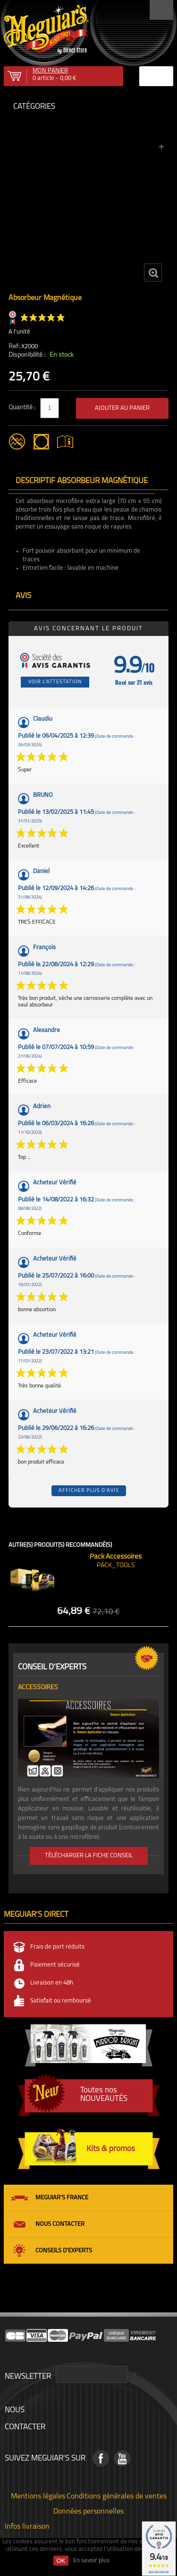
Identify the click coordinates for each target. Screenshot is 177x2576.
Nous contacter (59, 2224)
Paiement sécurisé (55, 1965)
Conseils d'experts (63, 2251)
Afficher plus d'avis (89, 1490)
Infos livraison (27, 2526)
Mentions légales (38, 2495)
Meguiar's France (61, 2198)
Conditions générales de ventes (117, 2495)
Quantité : (22, 407)
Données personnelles (88, 2511)
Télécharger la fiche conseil (89, 1856)
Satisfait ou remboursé (60, 2001)
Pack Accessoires (116, 1557)
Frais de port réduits (57, 1947)
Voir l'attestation (55, 682)
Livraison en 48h (51, 1983)
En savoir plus (91, 2561)
